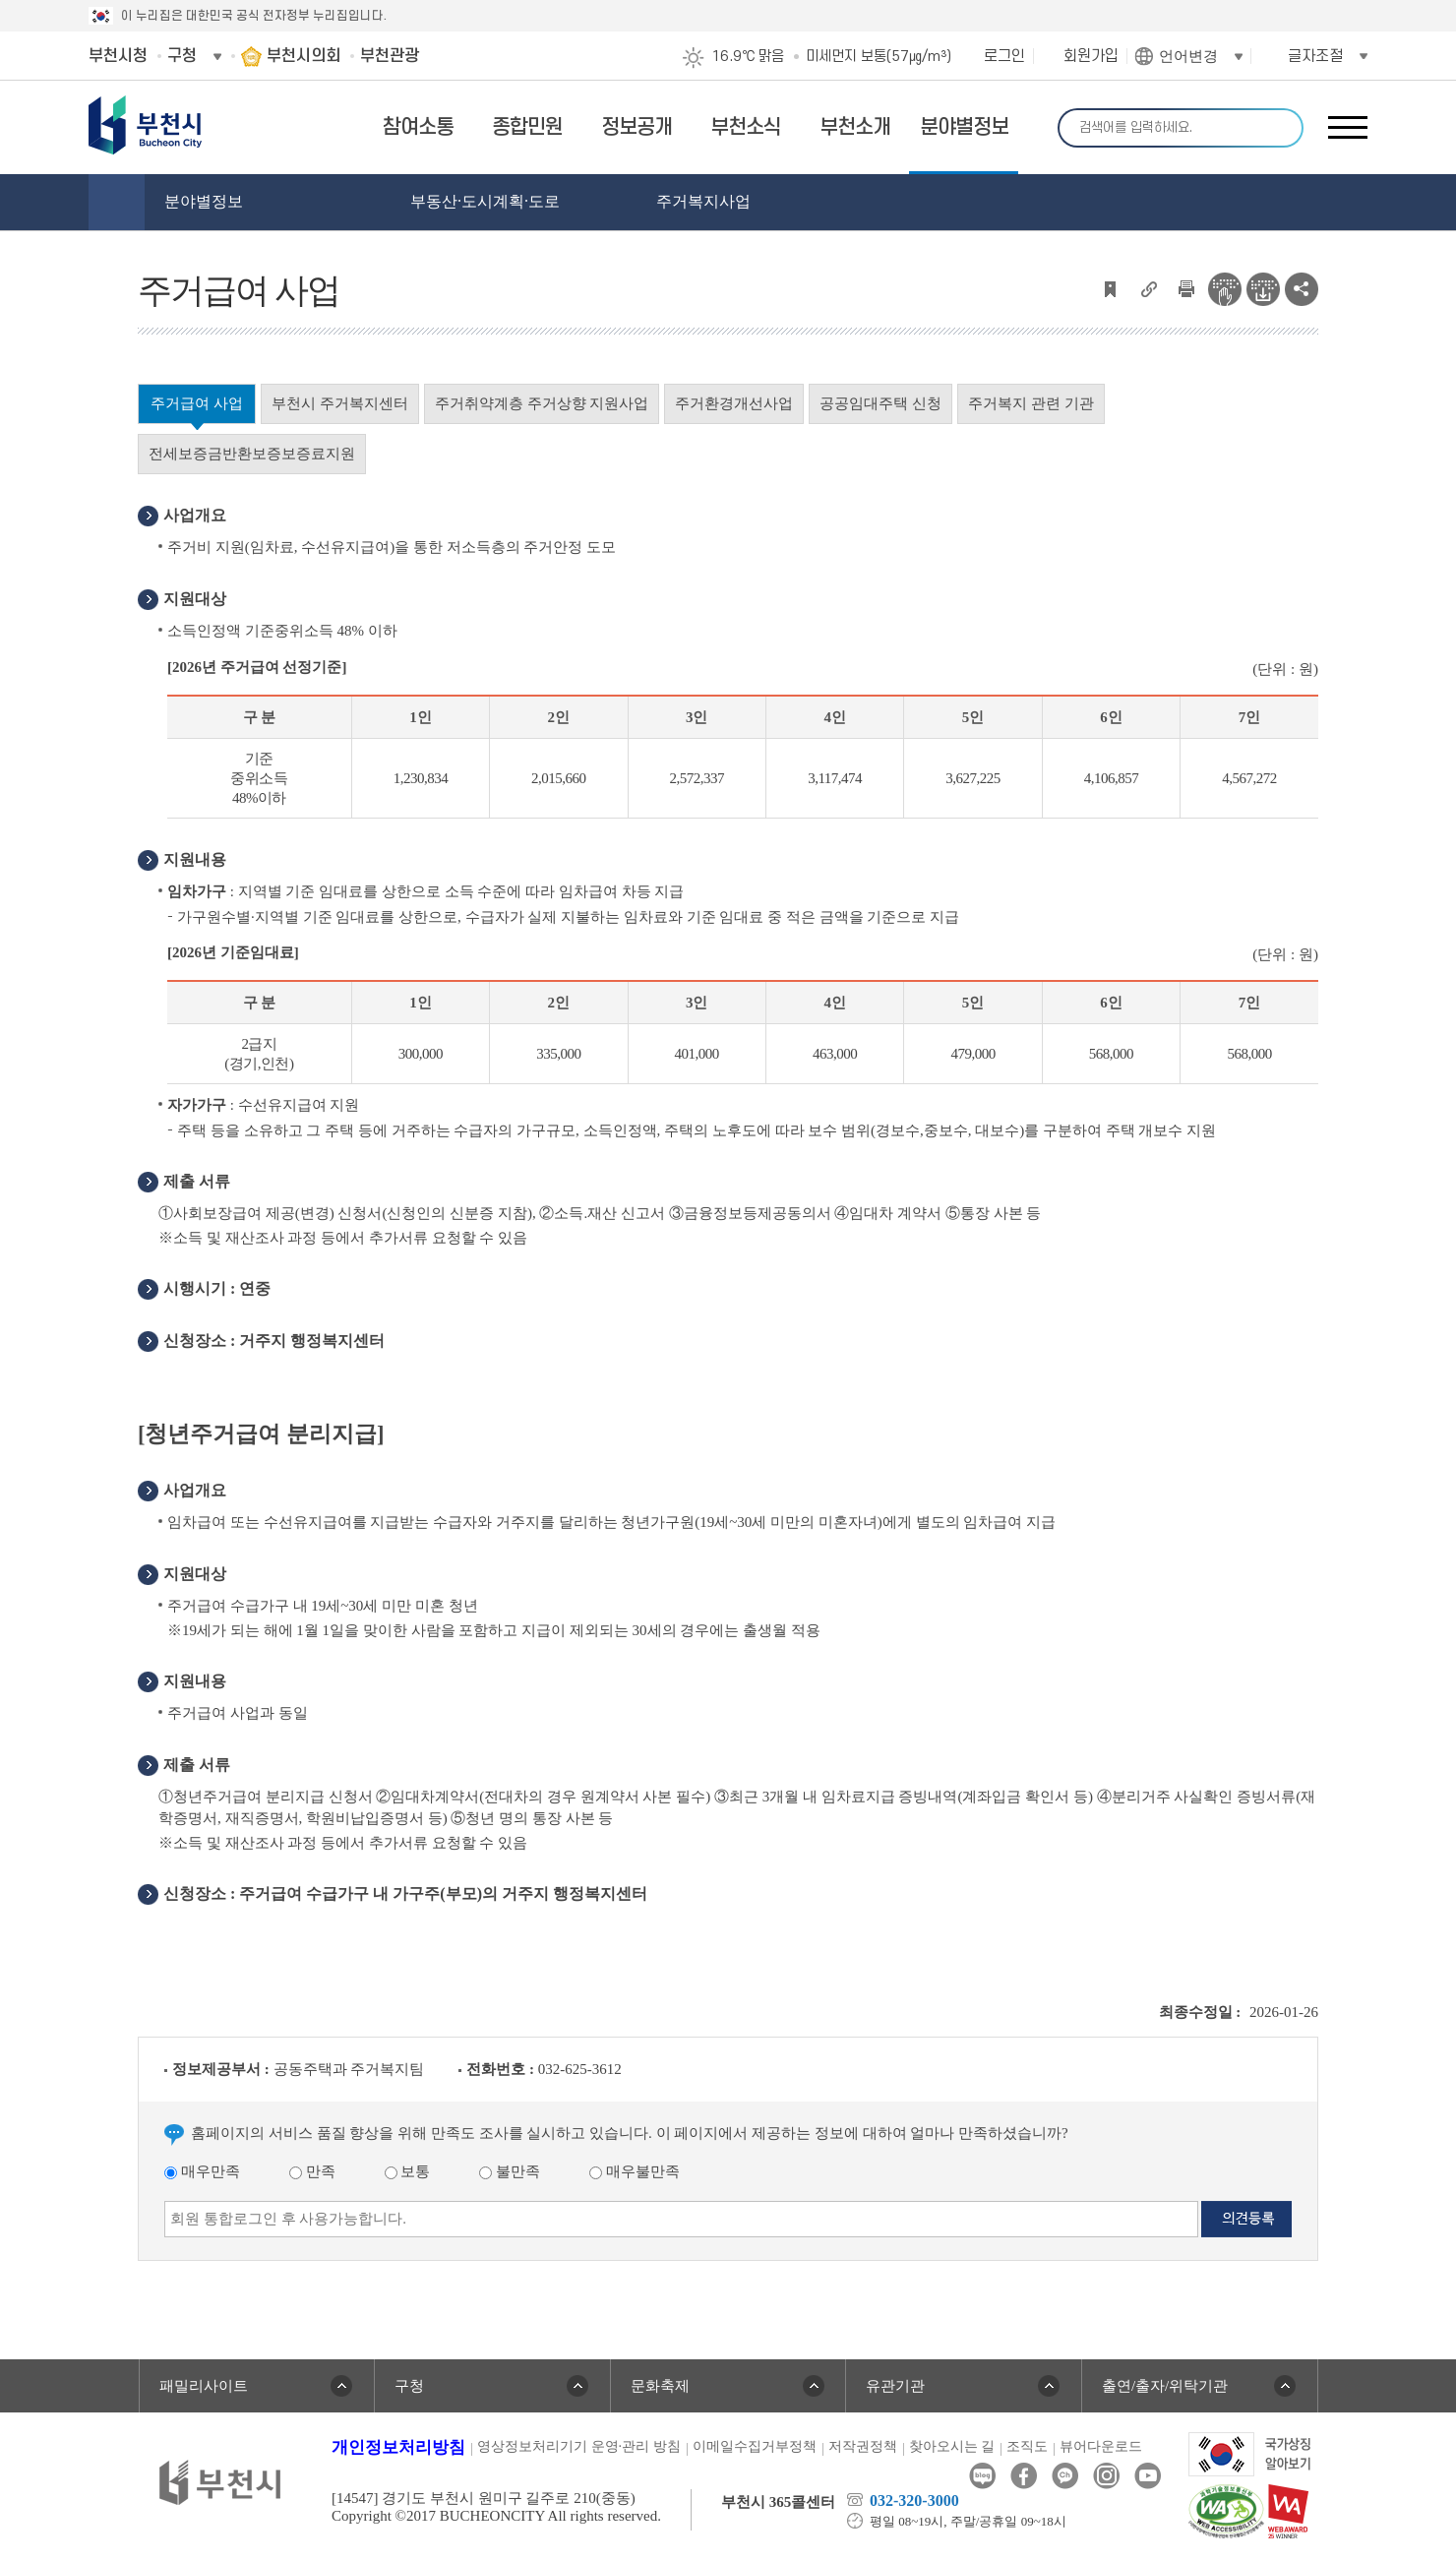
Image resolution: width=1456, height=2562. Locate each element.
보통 (408, 2171)
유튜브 (1147, 2476)
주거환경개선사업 (734, 403)
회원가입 (1091, 56)
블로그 (982, 2476)
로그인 (1004, 56)
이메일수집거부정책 (755, 2446)
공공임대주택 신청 (880, 403)
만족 (312, 2171)
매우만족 (202, 2171)
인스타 (1106, 2476)
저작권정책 (862, 2446)
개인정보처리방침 (398, 2447)
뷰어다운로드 (1101, 2446)
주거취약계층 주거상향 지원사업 (542, 403)
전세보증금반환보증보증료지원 (252, 453)
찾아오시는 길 (952, 2446)
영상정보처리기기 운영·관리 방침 (579, 2446)
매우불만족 (634, 2171)
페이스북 (1023, 2476)
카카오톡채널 (1065, 2476)
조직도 (1027, 2446)
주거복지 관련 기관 (1031, 403)
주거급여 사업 (197, 403)
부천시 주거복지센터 (340, 403)
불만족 (509, 2171)
